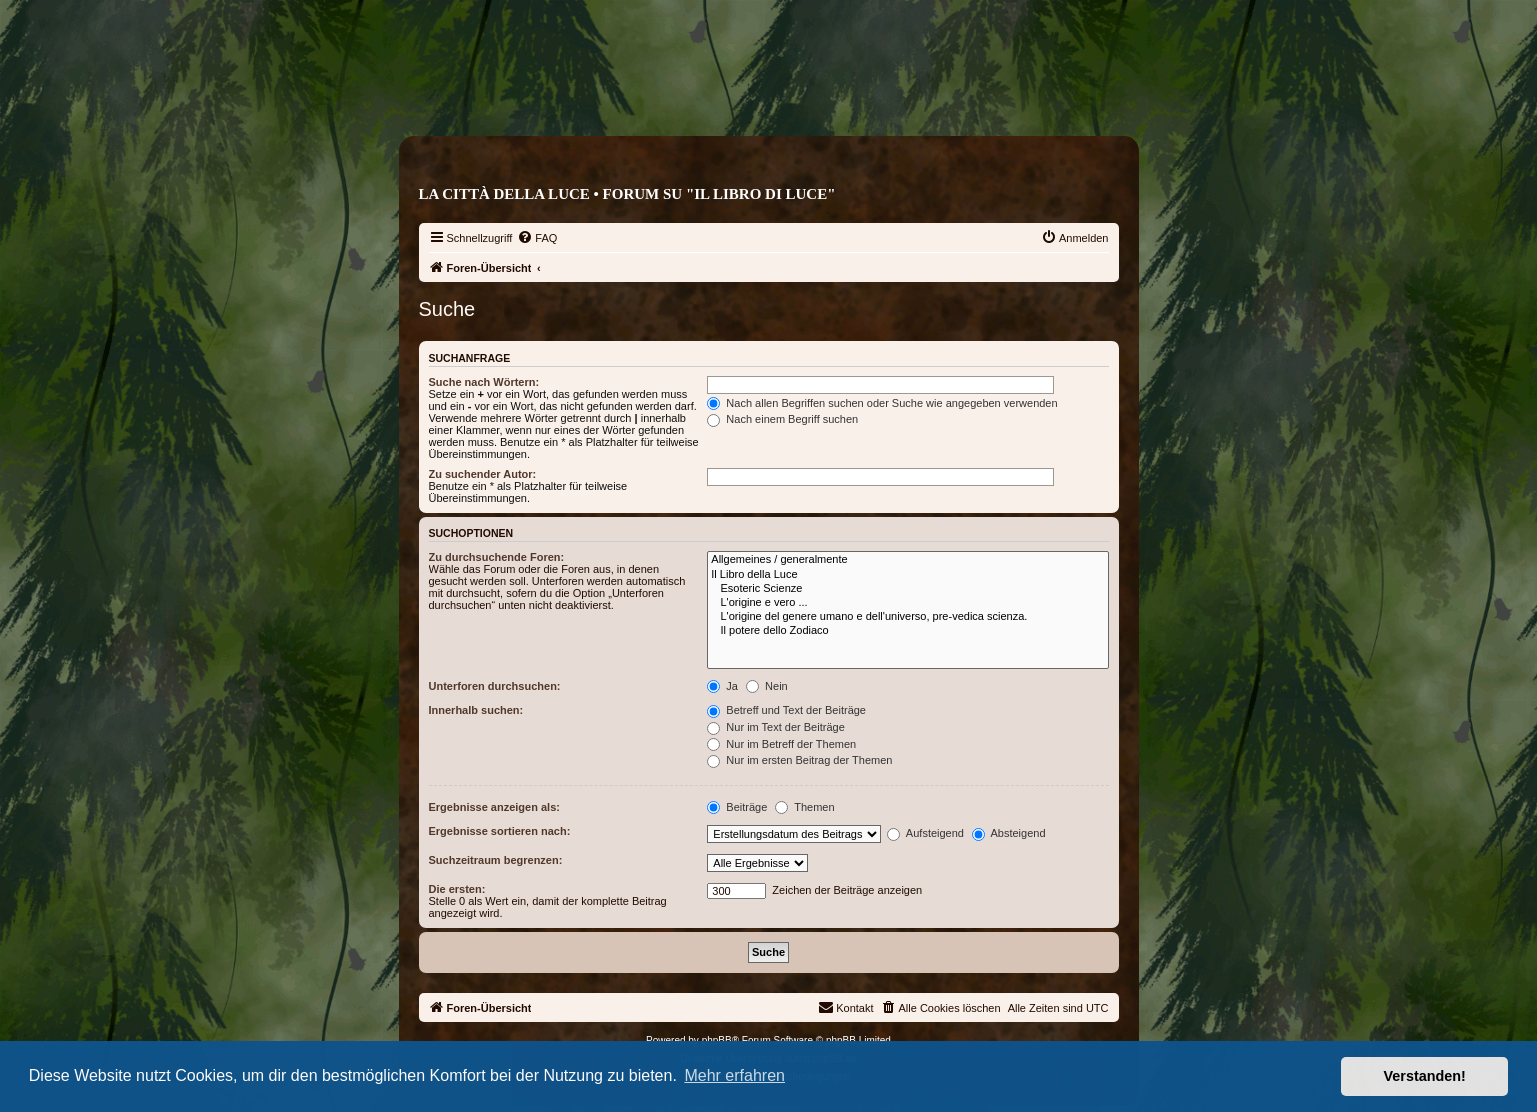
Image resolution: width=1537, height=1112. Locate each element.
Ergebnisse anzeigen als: (494, 807)
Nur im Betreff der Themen (781, 744)
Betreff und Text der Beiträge (786, 710)
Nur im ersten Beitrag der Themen (799, 760)
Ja (722, 686)
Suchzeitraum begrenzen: (496, 860)
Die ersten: (457, 889)
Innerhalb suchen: (476, 710)
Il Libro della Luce (907, 575)
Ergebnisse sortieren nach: (500, 831)
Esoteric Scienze (907, 589)
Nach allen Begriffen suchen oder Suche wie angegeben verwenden (882, 403)
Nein (767, 686)
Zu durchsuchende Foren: (497, 557)
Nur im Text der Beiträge (775, 727)
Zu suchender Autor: (483, 474)
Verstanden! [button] (1425, 1076)
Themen (804, 807)
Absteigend (1009, 833)
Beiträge (737, 807)
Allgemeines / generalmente (907, 560)
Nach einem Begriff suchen (782, 419)
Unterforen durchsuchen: (495, 686)
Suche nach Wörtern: (484, 382)
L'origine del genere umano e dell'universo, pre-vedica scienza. (907, 617)
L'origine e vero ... (907, 603)
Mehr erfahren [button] (734, 1075)
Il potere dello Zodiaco (907, 631)
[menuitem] (537, 238)
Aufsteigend (925, 833)
